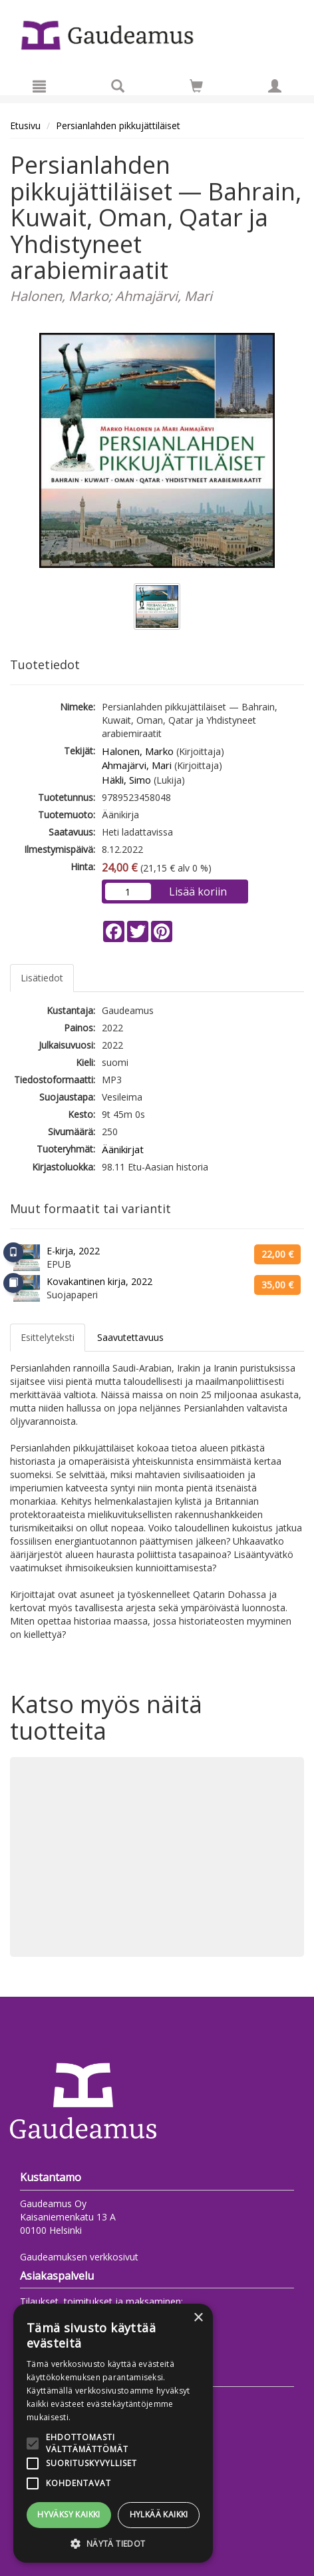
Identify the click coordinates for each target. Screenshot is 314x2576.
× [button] (198, 2318)
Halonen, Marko (138, 751)
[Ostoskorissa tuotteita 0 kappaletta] (196, 88)
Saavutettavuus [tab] (130, 1337)
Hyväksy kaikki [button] (68, 2514)
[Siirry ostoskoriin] (196, 86)
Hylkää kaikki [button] (159, 2514)
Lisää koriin (198, 891)
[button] (113, 2543)
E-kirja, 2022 (73, 1250)
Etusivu (25, 125)
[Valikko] (39, 86)
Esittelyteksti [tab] (48, 1337)
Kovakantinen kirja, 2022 (99, 1281)
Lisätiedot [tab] (42, 977)
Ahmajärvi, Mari (137, 765)
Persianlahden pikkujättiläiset (118, 125)
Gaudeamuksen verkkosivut (79, 2256)
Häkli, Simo (126, 779)
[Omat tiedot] (274, 86)
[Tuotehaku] (117, 86)
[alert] (113, 2433)
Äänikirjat (123, 1149)
